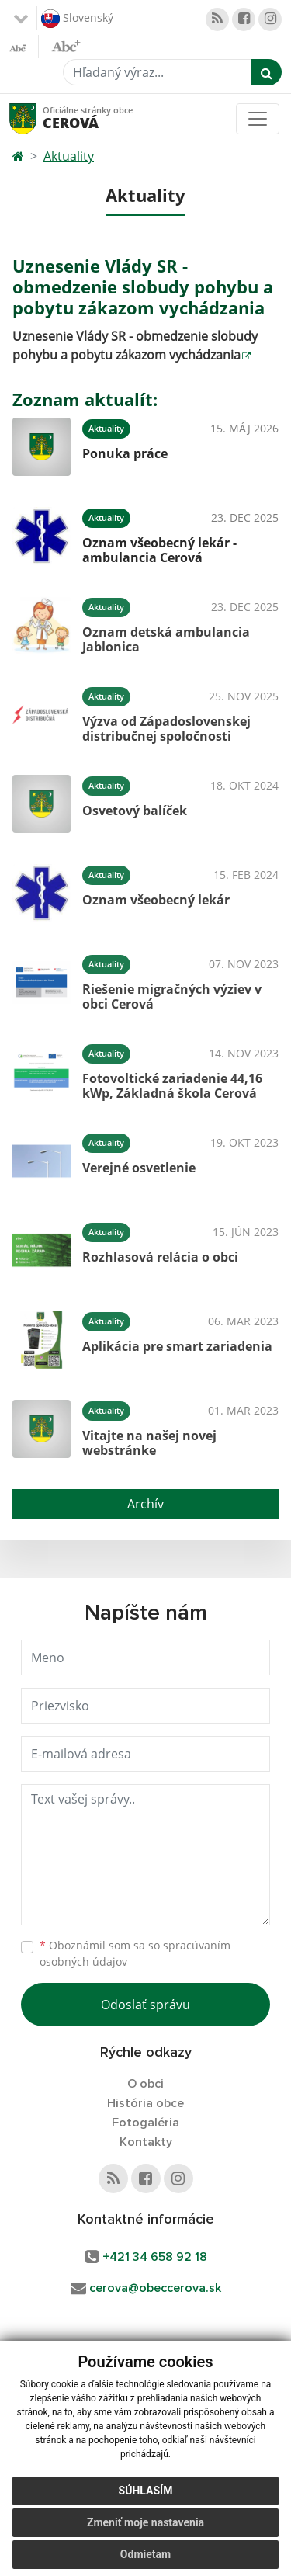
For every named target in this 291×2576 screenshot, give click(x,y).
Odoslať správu (145, 2004)
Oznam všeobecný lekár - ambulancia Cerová (159, 550)
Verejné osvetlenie (139, 1167)
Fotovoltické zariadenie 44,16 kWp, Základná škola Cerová (172, 1086)
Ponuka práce (125, 453)
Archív (145, 1503)
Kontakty (146, 2142)
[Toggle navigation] (257, 118)
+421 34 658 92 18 (154, 2257)
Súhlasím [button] (146, 2490)
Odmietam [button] (145, 2554)
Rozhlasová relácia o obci (160, 1256)
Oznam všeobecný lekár (156, 899)
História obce (145, 2103)
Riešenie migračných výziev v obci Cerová (172, 996)
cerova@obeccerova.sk (155, 2288)
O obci (145, 2084)
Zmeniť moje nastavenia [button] (145, 2522)
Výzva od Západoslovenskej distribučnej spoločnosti (166, 729)
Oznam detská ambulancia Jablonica (166, 639)
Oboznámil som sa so (135, 1953)
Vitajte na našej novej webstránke (149, 1443)
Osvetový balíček (134, 810)
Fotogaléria (145, 2122)
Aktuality (68, 156)
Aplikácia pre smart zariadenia (177, 1346)
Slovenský (77, 18)
